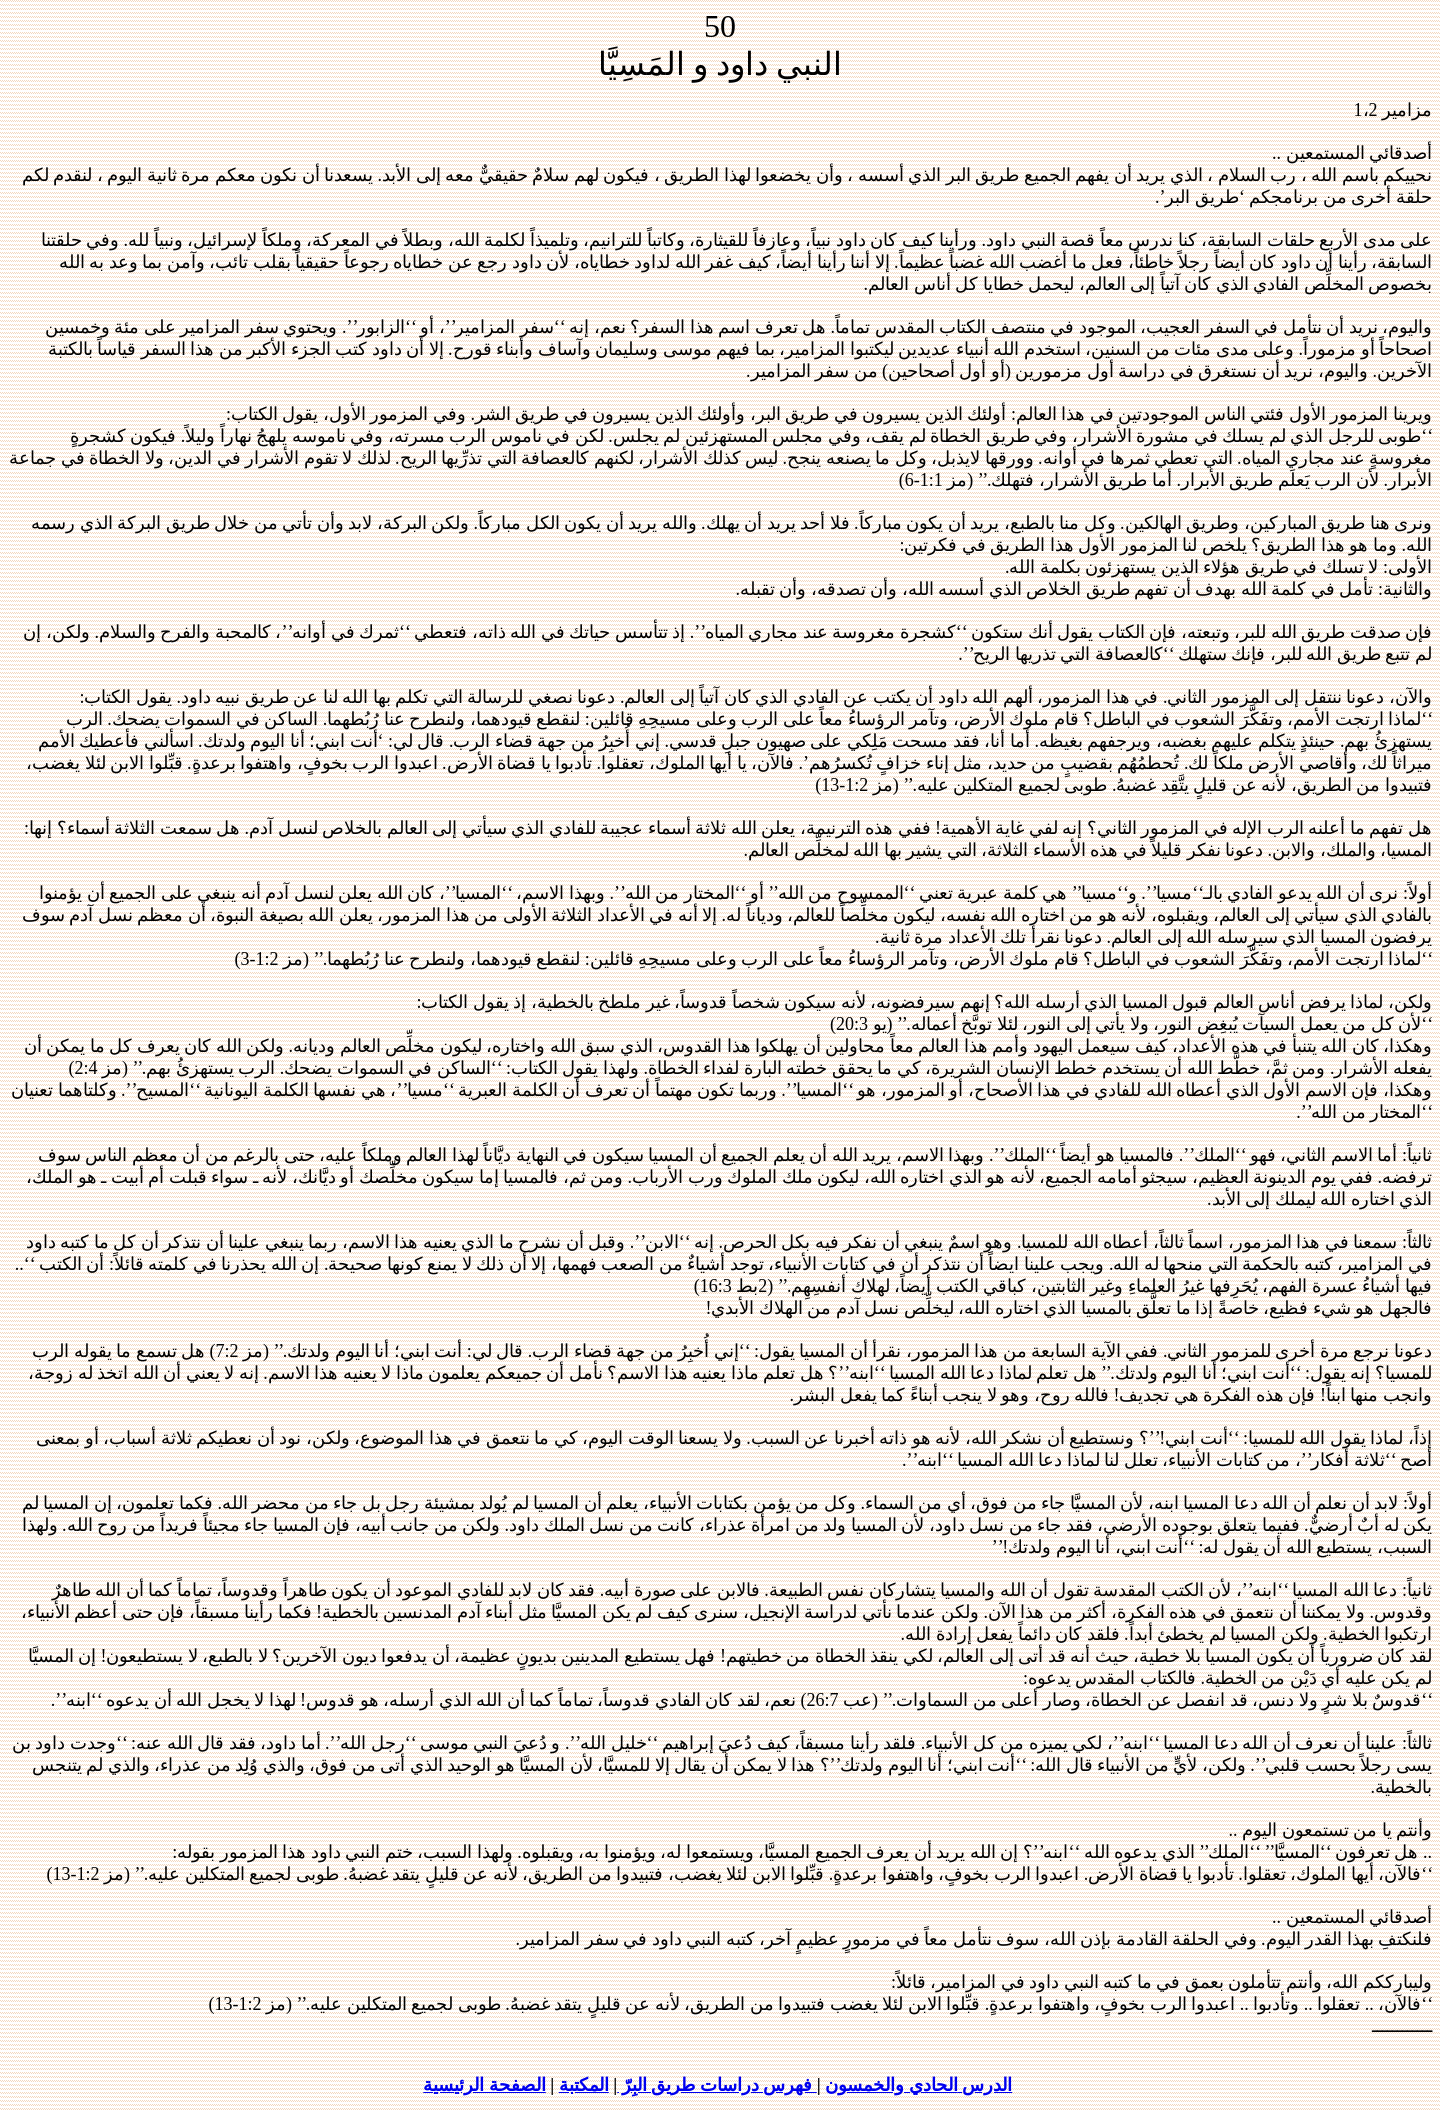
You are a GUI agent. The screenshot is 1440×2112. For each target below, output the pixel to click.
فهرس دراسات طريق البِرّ (717, 2085)
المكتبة (584, 2085)
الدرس (918, 2085)
